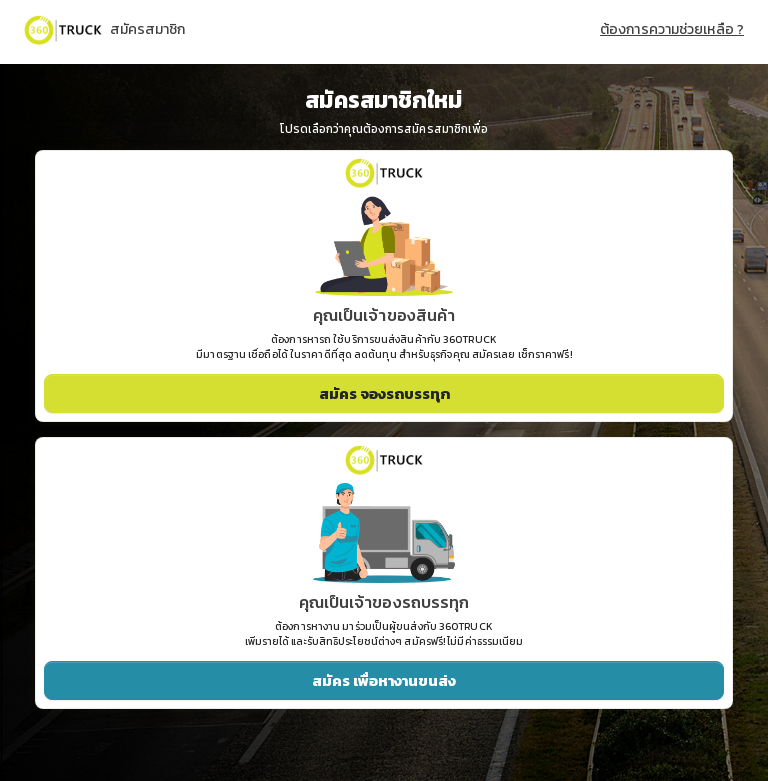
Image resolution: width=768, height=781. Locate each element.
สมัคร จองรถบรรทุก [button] (384, 393)
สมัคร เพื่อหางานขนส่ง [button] (384, 680)
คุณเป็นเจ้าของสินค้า (384, 315)
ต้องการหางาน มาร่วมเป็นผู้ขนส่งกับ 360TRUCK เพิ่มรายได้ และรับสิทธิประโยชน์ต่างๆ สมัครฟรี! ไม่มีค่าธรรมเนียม (384, 634)
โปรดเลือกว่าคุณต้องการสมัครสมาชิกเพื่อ (384, 129)
